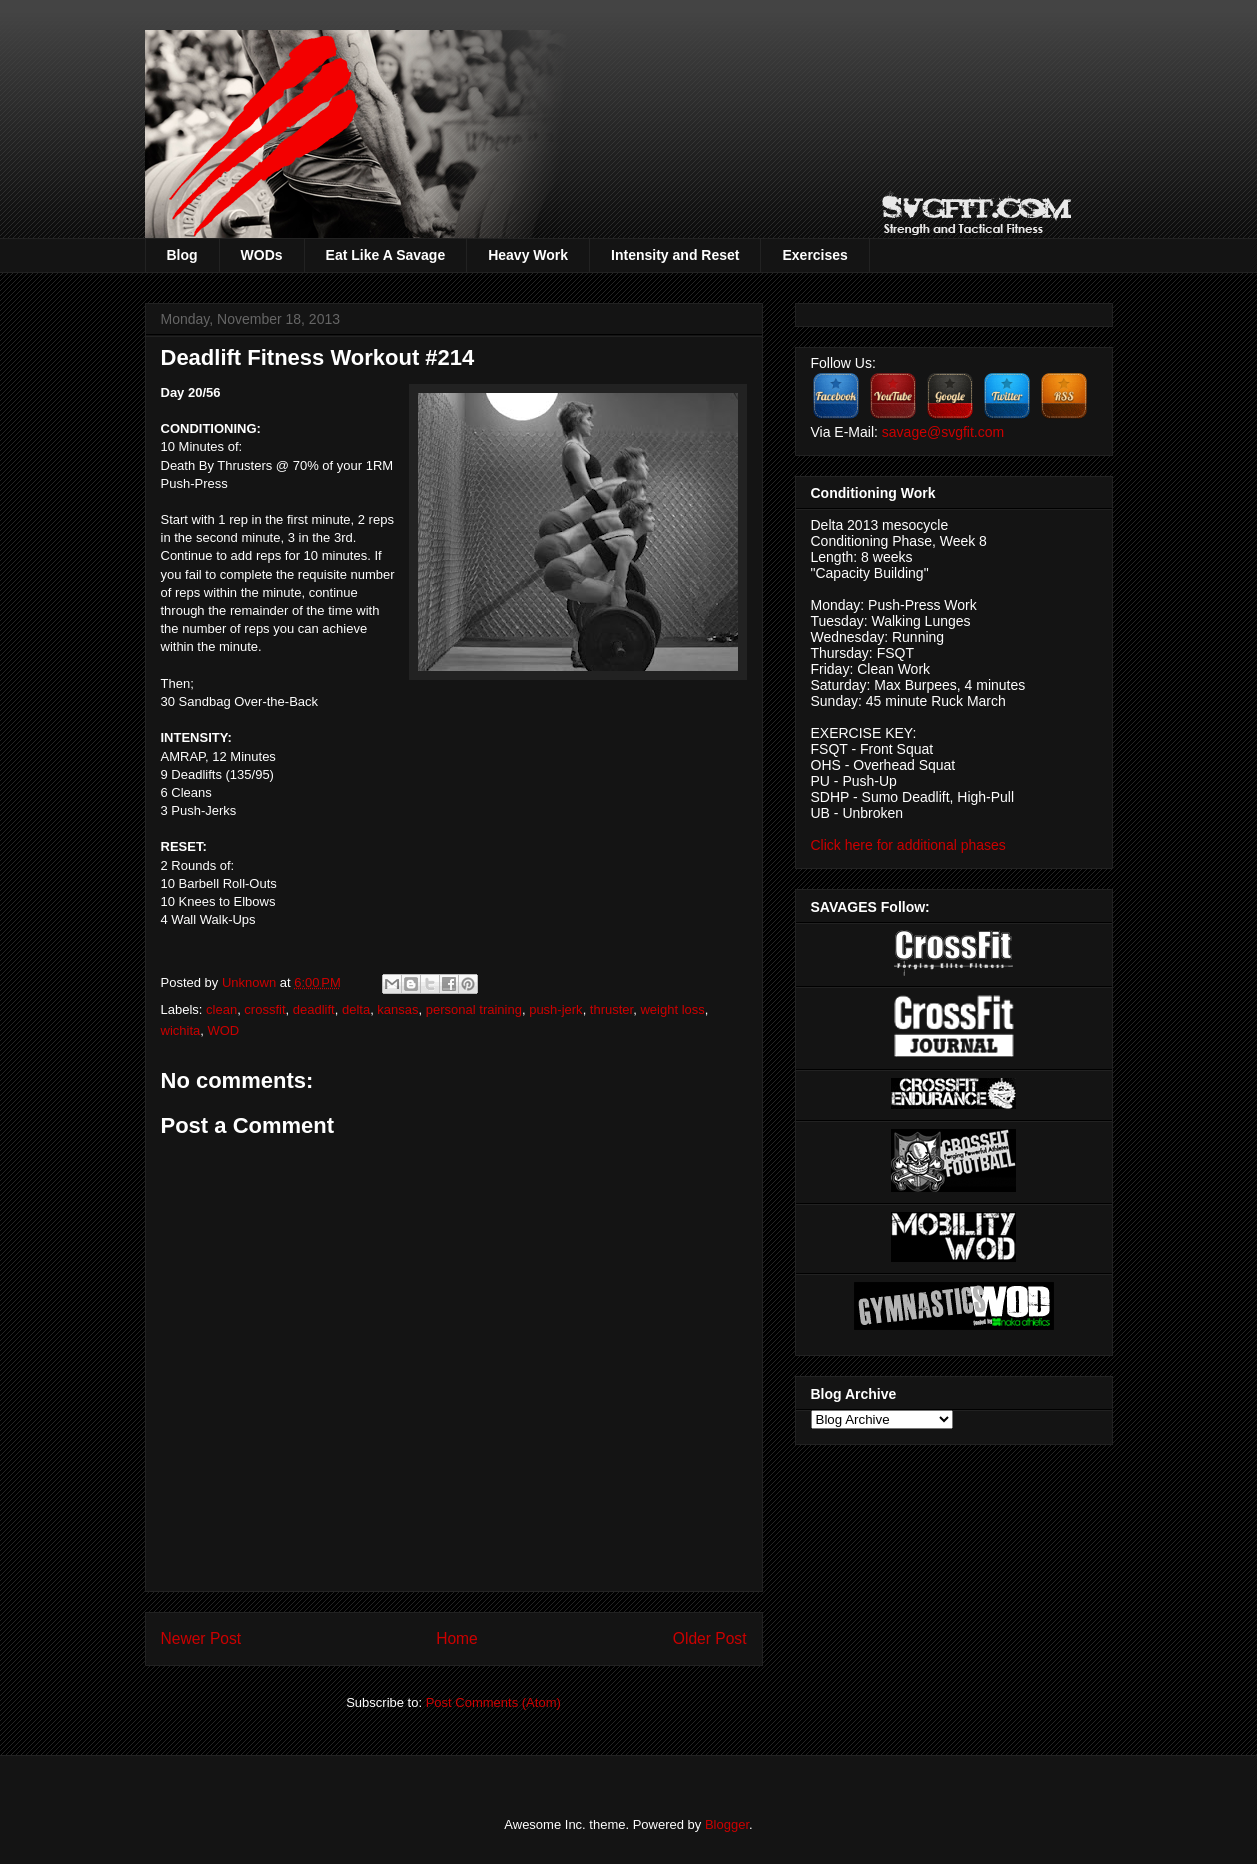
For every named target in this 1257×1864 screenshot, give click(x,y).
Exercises (814, 255)
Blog (182, 255)
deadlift (314, 1009)
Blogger (727, 1824)
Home (457, 1638)
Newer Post (201, 1638)
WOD (223, 1030)
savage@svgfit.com (943, 432)
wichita (181, 1030)
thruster (611, 1009)
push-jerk (555, 1009)
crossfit (264, 1009)
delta (356, 1009)
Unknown (251, 982)
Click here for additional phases (908, 845)
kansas (397, 1009)
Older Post (710, 1638)
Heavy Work (528, 255)
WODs (262, 255)
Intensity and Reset (675, 255)
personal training (474, 1009)
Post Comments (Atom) (493, 1702)
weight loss (672, 1009)
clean (221, 1009)
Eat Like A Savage (386, 255)
